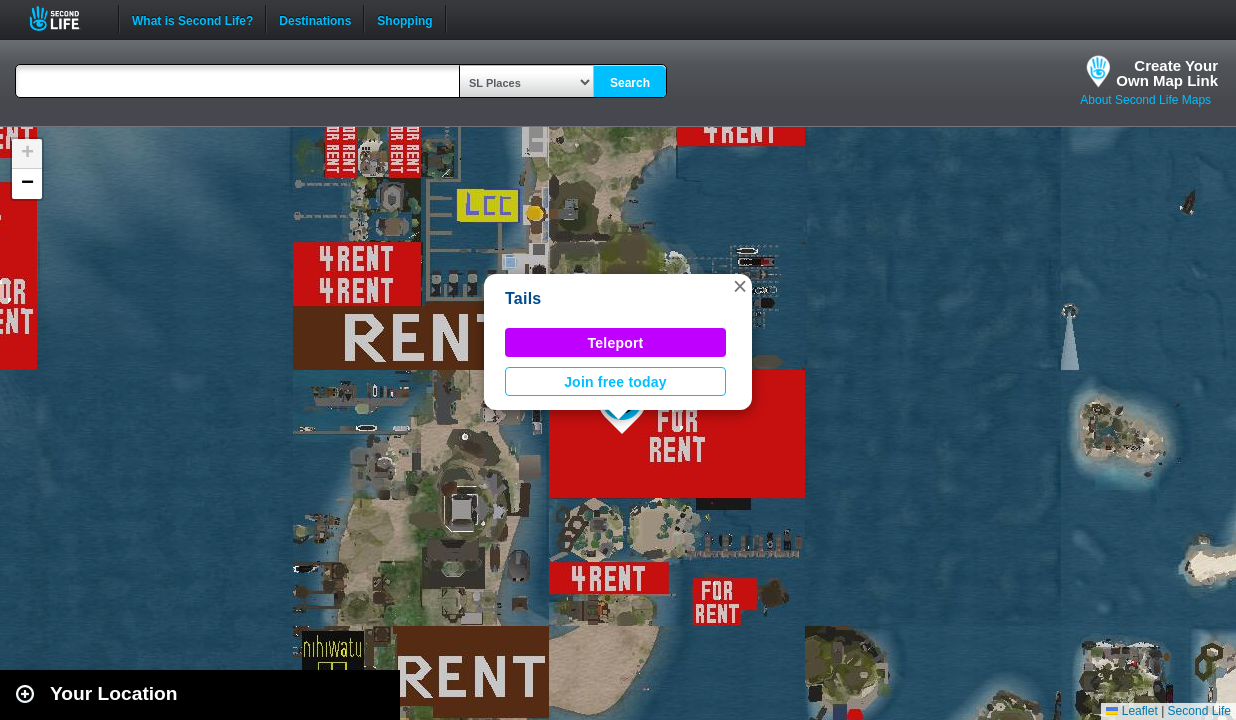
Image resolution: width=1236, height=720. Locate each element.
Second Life (65, 18)
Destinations (315, 19)
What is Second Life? (192, 19)
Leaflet (1131, 711)
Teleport (616, 343)
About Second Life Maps (1145, 100)
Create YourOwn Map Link (1167, 73)
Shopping (404, 19)
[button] (740, 286)
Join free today (615, 382)
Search (630, 83)
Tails (523, 298)
